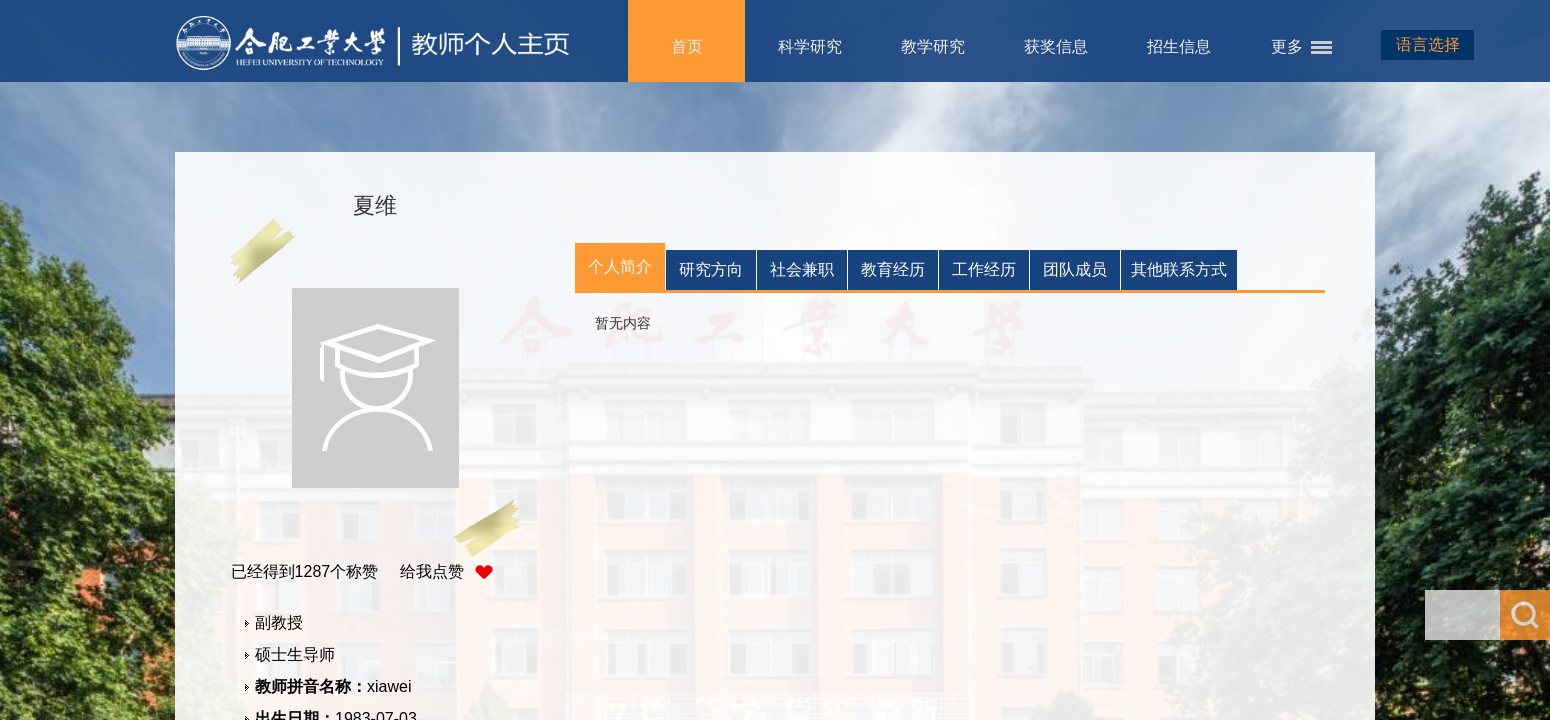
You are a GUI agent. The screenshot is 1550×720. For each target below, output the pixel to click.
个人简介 (620, 266)
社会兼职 (802, 269)
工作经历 (984, 269)
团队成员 (1075, 269)
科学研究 (810, 46)
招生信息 (1179, 46)
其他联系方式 (1179, 269)
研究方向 (711, 269)
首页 (687, 46)
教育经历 (893, 269)
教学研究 (933, 46)
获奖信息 (1056, 46)
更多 (1287, 46)
